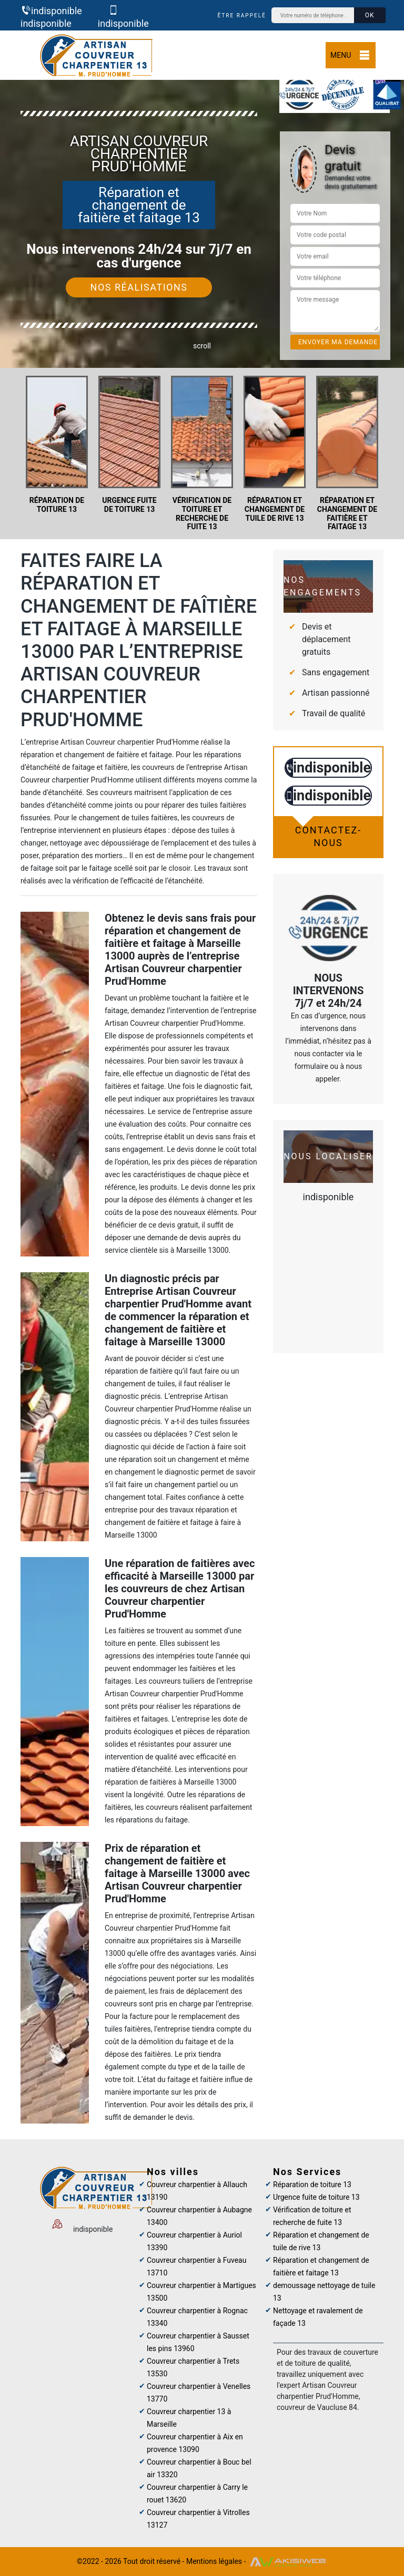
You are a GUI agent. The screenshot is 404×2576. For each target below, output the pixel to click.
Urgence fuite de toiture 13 (316, 2197)
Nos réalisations (139, 287)
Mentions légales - (217, 2561)
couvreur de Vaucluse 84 (317, 2407)
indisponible (51, 10)
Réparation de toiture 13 (312, 2184)
